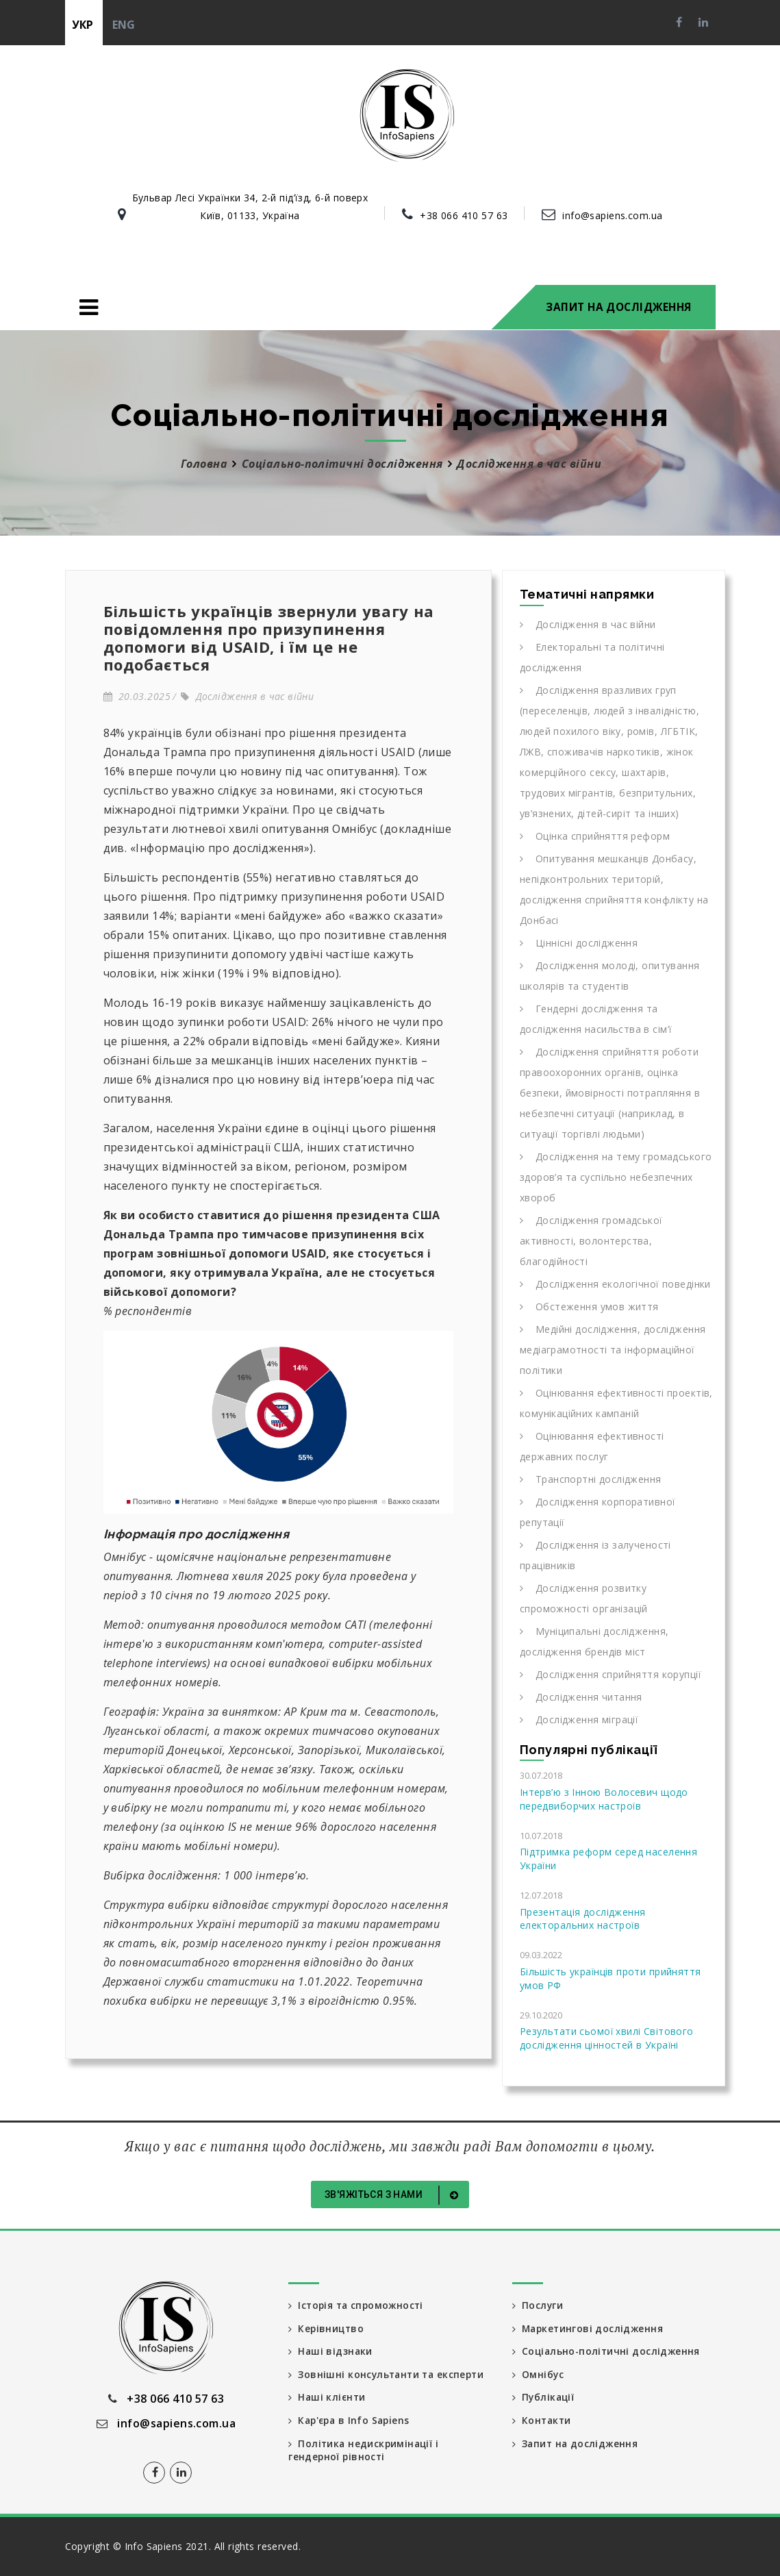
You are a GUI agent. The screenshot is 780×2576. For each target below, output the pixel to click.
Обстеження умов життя (589, 1306)
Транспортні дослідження (591, 1479)
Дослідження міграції (579, 1719)
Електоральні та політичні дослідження (592, 657)
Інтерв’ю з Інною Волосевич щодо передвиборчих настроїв (604, 1799)
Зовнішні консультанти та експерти (388, 2374)
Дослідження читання (581, 1696)
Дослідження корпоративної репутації (598, 1512)
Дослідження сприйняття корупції (610, 1674)
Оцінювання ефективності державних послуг (592, 1446)
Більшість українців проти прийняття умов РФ (610, 1978)
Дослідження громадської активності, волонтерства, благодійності (591, 1241)
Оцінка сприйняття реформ (595, 835)
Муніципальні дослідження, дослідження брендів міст (594, 1641)
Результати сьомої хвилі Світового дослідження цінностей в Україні (607, 2038)
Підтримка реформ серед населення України (608, 1858)
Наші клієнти (327, 2398)
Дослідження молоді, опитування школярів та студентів (610, 975)
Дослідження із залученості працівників (595, 1555)
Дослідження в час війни (247, 696)
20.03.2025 (137, 696)
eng (124, 24)
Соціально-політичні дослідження (342, 463)
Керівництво (327, 2328)
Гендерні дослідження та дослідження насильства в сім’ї (596, 1019)
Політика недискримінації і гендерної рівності (365, 2451)
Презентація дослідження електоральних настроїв (583, 1918)
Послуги (538, 2305)
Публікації (544, 2398)
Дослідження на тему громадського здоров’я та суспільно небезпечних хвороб (616, 1177)
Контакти (542, 2421)
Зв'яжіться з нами (394, 2195)
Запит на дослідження (618, 307)
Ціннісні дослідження (579, 942)
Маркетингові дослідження (589, 2328)
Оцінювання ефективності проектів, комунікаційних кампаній (616, 1403)
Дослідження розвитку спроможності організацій (584, 1598)
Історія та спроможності (358, 2305)
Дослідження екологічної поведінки (615, 1283)
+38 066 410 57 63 (463, 215)
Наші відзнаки (331, 2351)
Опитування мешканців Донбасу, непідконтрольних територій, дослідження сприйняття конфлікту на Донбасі (614, 889)
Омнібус (538, 2374)
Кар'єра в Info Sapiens (351, 2421)
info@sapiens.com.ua (612, 215)
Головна (204, 463)
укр (83, 24)
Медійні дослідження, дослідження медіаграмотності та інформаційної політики (613, 1350)
